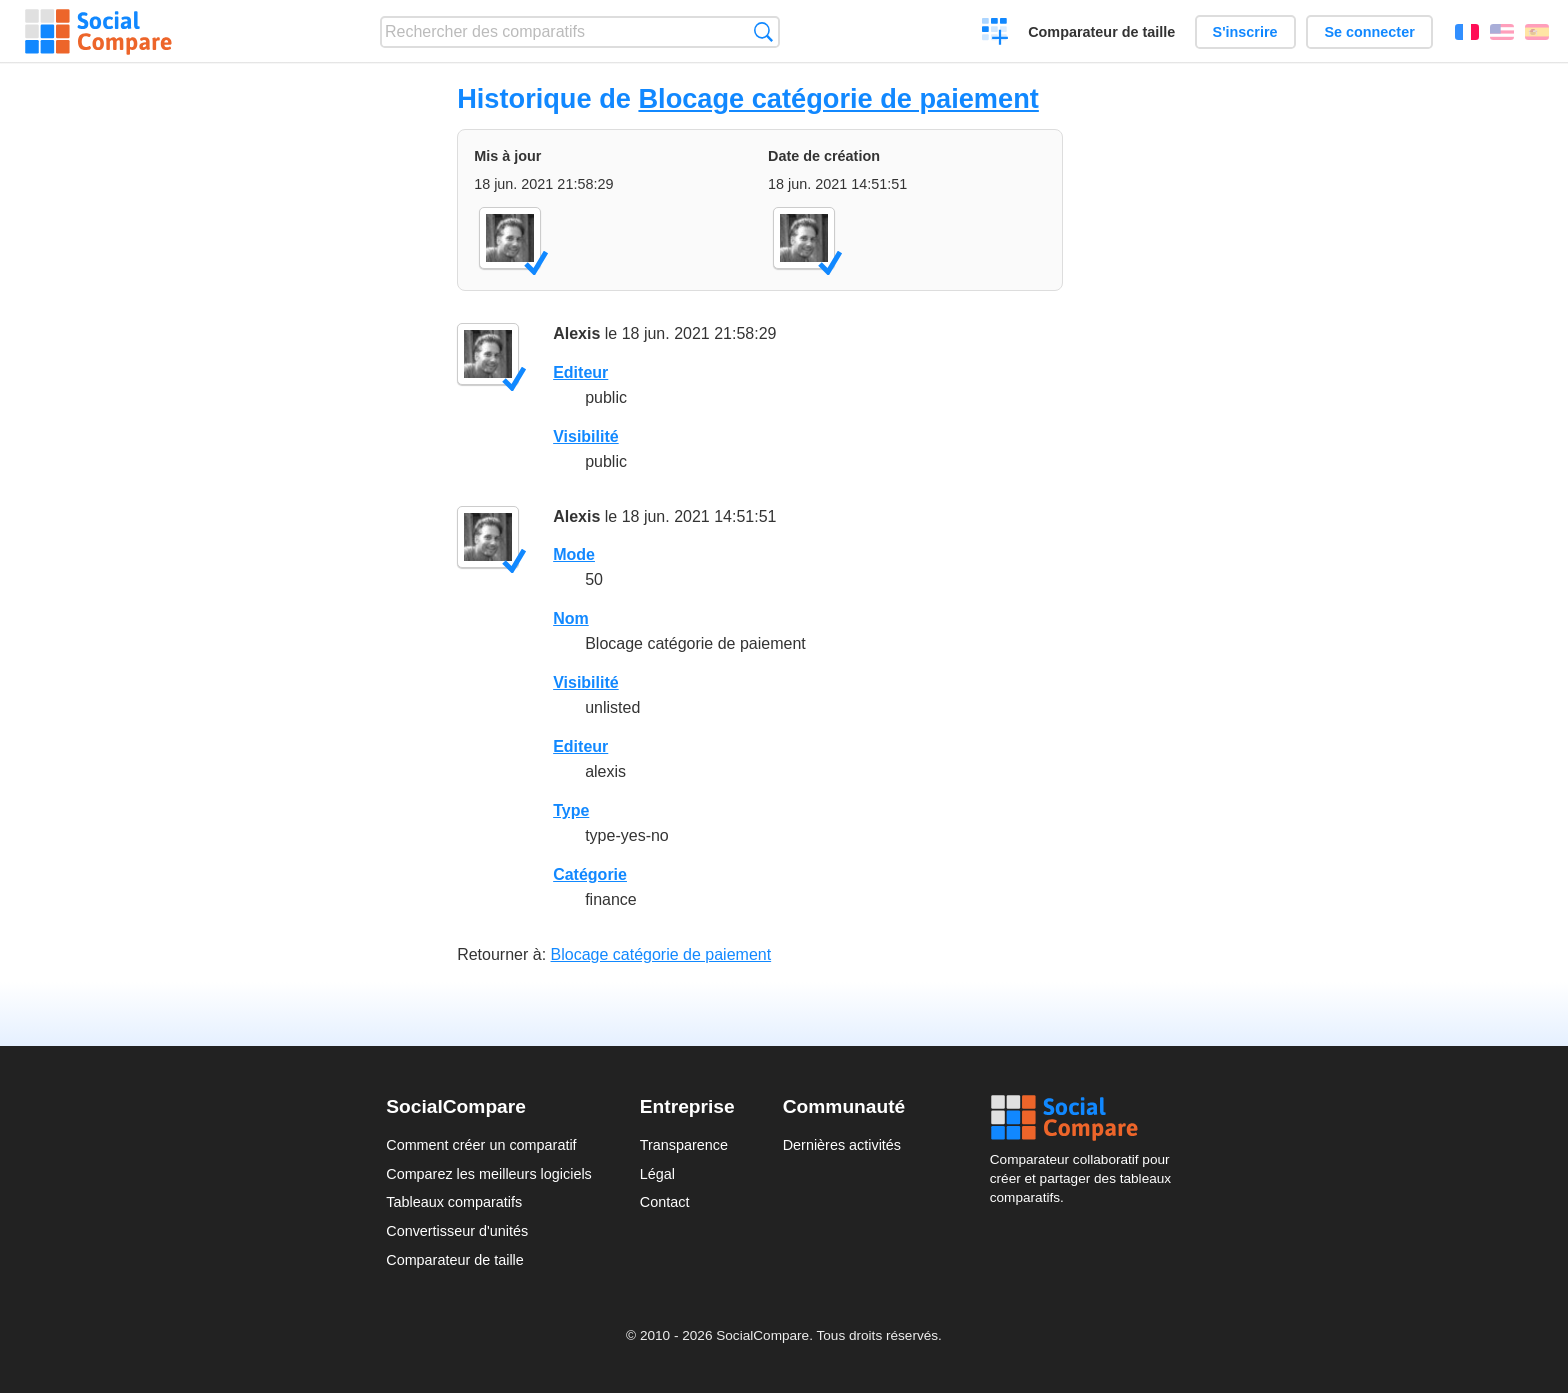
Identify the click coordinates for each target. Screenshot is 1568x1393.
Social (1086, 1118)
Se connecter (1369, 32)
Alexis (576, 333)
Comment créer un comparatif (481, 1145)
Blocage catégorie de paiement (838, 98)
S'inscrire (1245, 32)
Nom (571, 618)
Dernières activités (842, 1145)
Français (1467, 32)
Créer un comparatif (995, 34)
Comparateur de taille (1101, 32)
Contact (665, 1202)
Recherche (763, 31)
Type (571, 810)
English (1502, 32)
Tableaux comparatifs (454, 1202)
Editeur (580, 372)
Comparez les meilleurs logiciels (489, 1174)
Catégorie (590, 874)
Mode (574, 554)
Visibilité (586, 436)
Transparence (684, 1145)
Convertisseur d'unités (457, 1231)
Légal (657, 1174)
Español (1537, 32)
